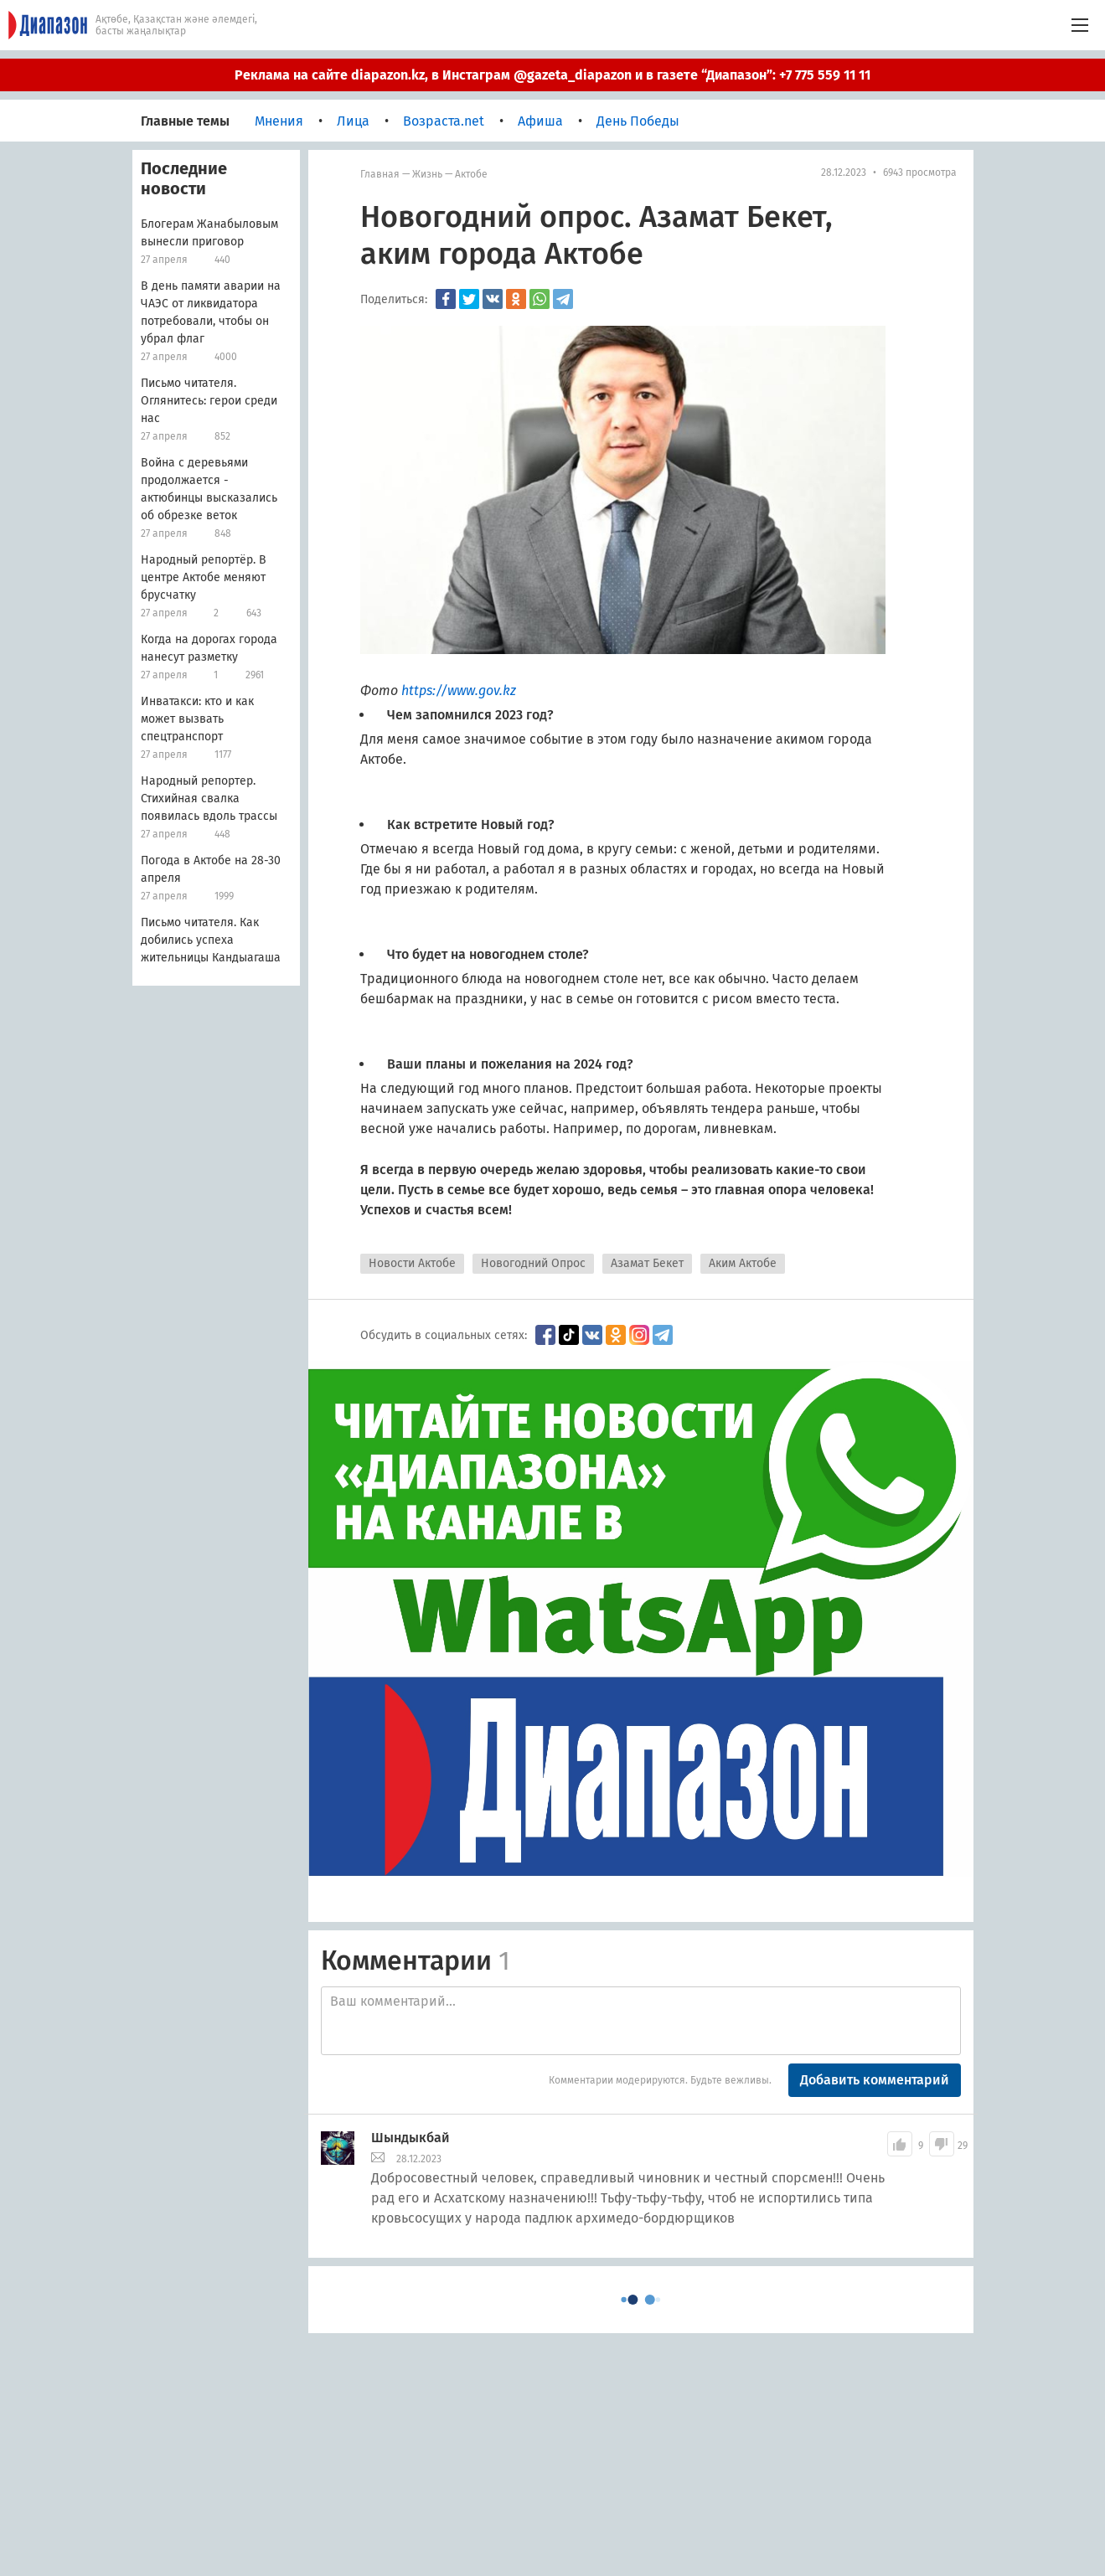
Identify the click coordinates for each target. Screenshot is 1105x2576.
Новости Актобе (412, 1263)
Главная (380, 174)
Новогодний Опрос (533, 1263)
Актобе (471, 174)
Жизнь (427, 174)
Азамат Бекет (647, 1263)
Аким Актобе (743, 1263)
